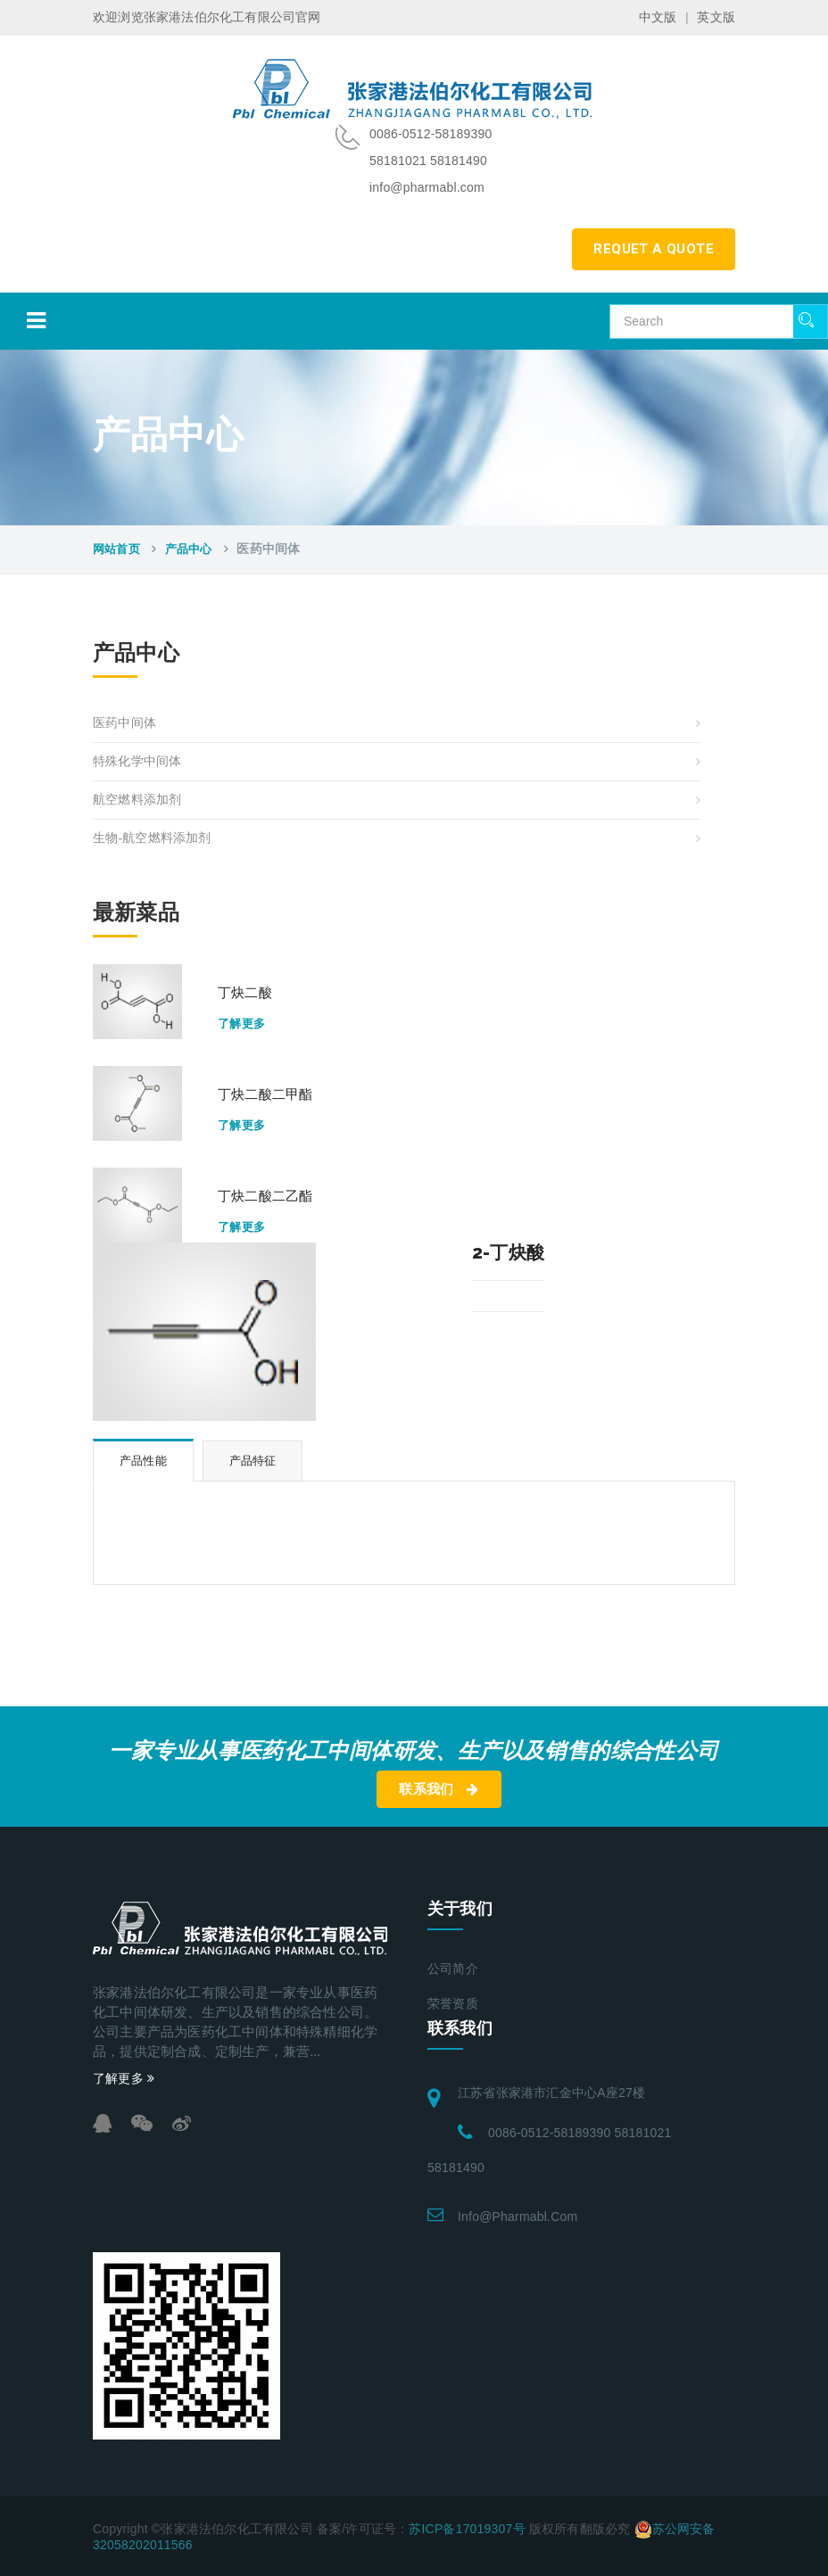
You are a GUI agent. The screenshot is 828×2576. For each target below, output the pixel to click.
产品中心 (188, 549)
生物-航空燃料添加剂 (152, 838)
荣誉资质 (452, 2003)
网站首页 (116, 549)
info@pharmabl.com (517, 2216)
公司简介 (452, 1969)
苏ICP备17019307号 (467, 2529)
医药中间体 (124, 723)
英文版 (716, 17)
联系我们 (438, 1789)
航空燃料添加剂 (137, 799)
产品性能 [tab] (143, 1460)
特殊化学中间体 (137, 761)
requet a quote (653, 249)
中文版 (658, 17)
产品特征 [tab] (253, 1460)
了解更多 (242, 1023)
